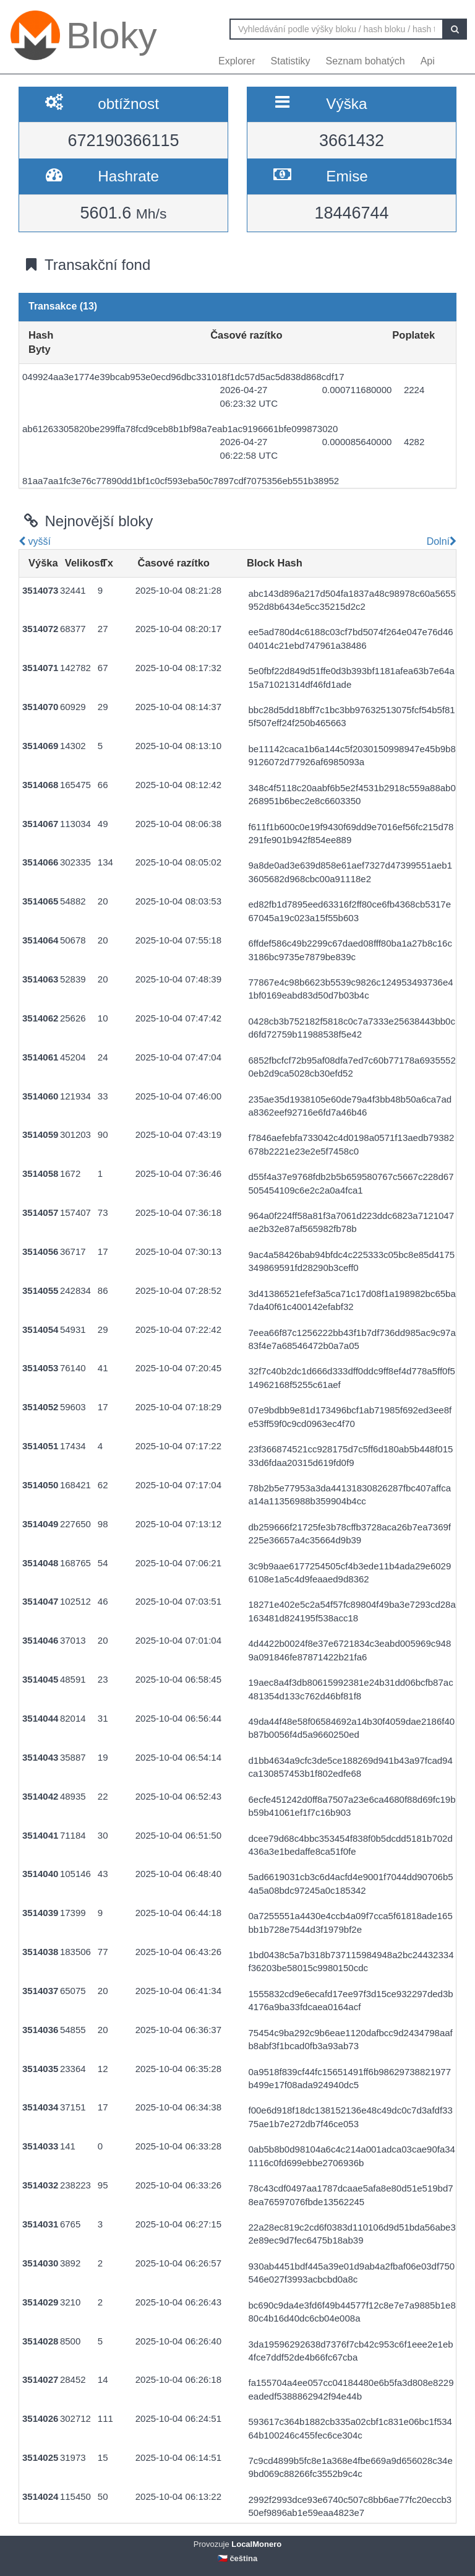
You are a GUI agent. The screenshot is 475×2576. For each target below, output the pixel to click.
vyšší (35, 541)
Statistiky (290, 61)
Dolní (440, 541)
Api (428, 61)
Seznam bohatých (365, 61)
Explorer (236, 61)
